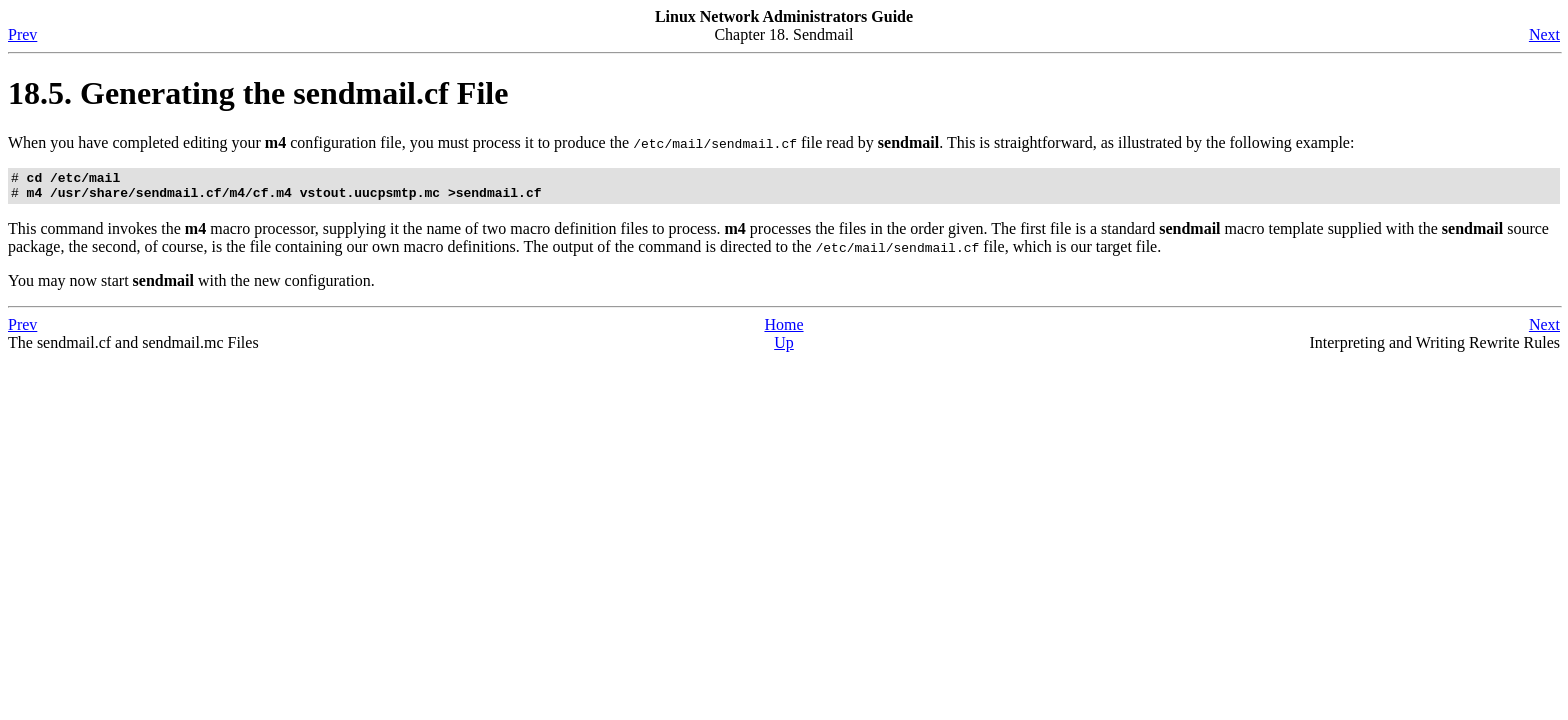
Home (783, 330)
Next (1544, 34)
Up (784, 348)
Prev (22, 34)
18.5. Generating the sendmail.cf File (258, 93)
